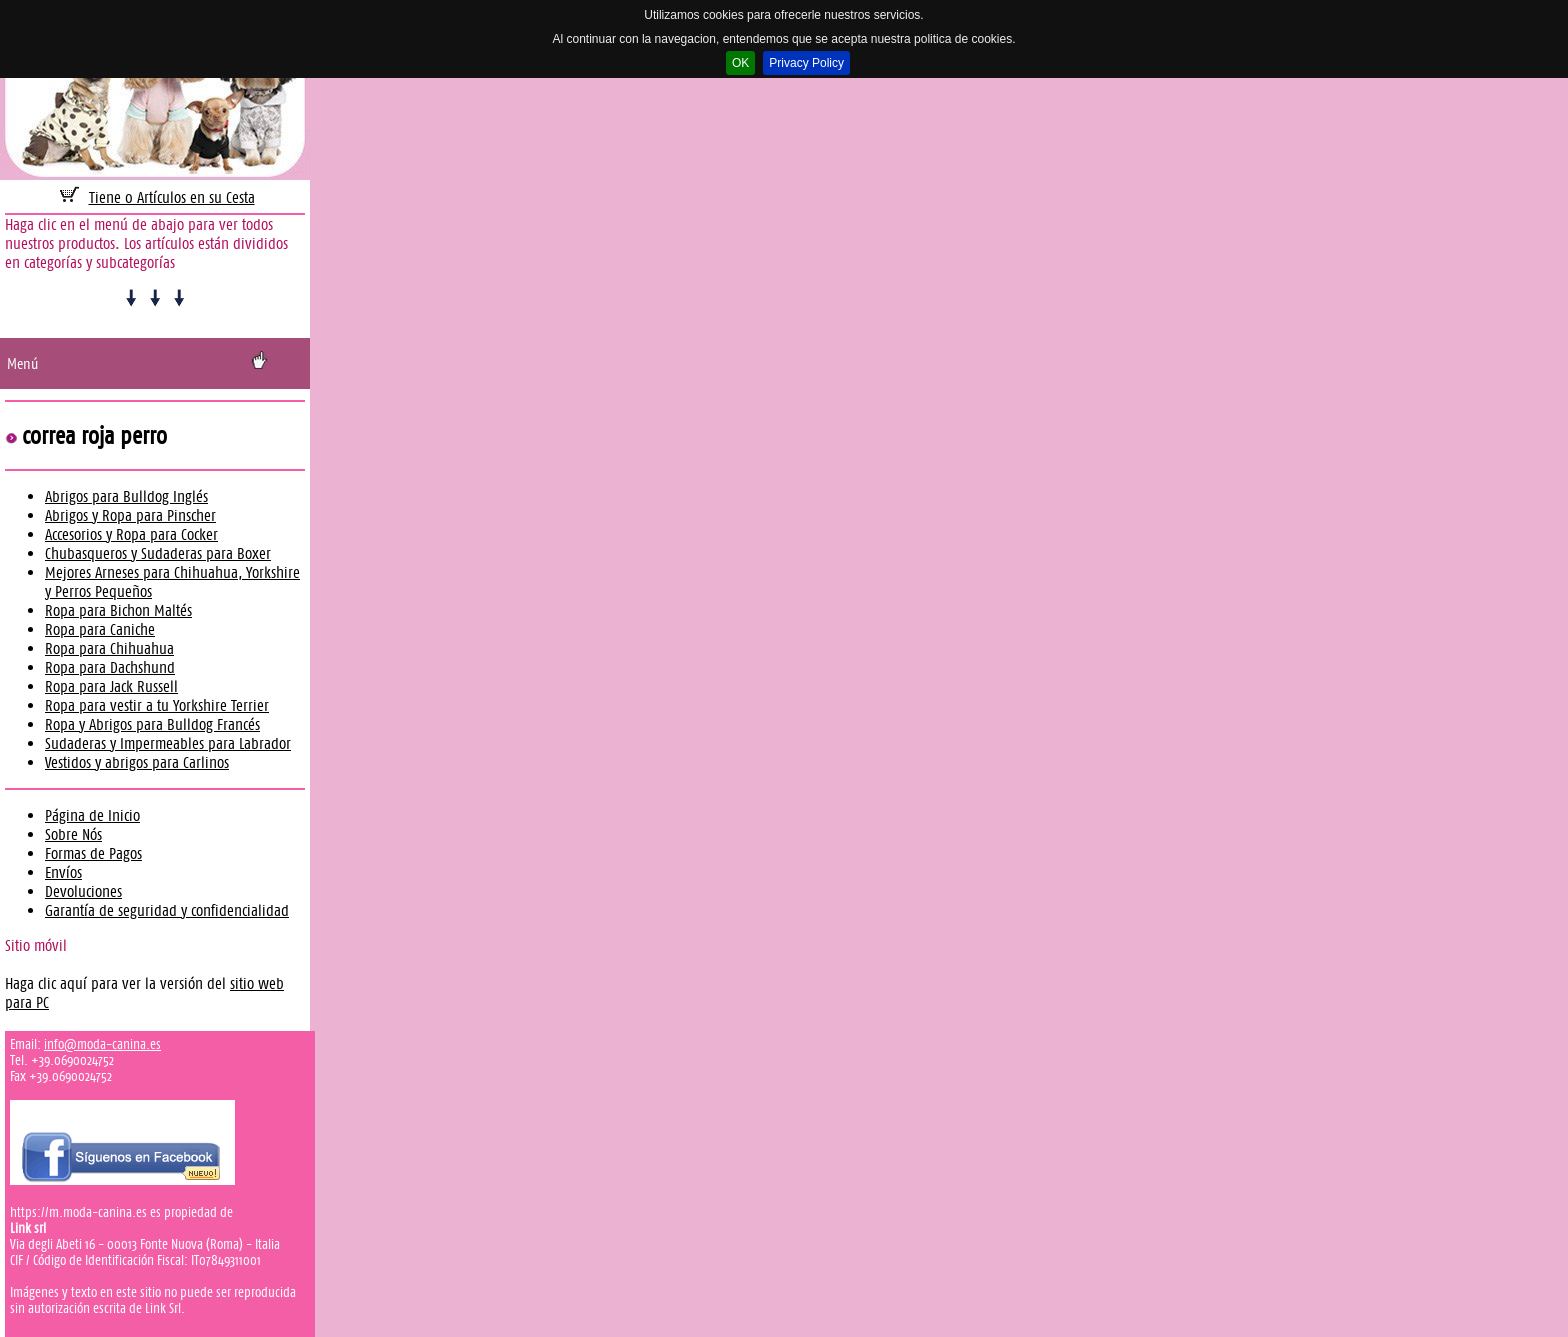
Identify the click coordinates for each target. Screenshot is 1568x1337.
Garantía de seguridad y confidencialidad (167, 910)
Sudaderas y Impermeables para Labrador (168, 743)
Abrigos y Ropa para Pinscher (130, 515)
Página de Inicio (92, 815)
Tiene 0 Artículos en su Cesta (172, 197)
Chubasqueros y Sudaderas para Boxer (158, 553)
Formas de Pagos (93, 853)
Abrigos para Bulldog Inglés (126, 496)
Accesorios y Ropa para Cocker (131, 534)
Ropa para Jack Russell (111, 686)
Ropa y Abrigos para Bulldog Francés (152, 724)
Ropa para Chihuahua (109, 648)
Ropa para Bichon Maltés (118, 610)
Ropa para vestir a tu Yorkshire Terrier (157, 705)
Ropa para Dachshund (110, 667)
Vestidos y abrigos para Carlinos (137, 762)
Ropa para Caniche (100, 629)
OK (740, 63)
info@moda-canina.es (102, 1044)
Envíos (63, 872)
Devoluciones (83, 891)
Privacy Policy (806, 63)
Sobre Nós (73, 834)
